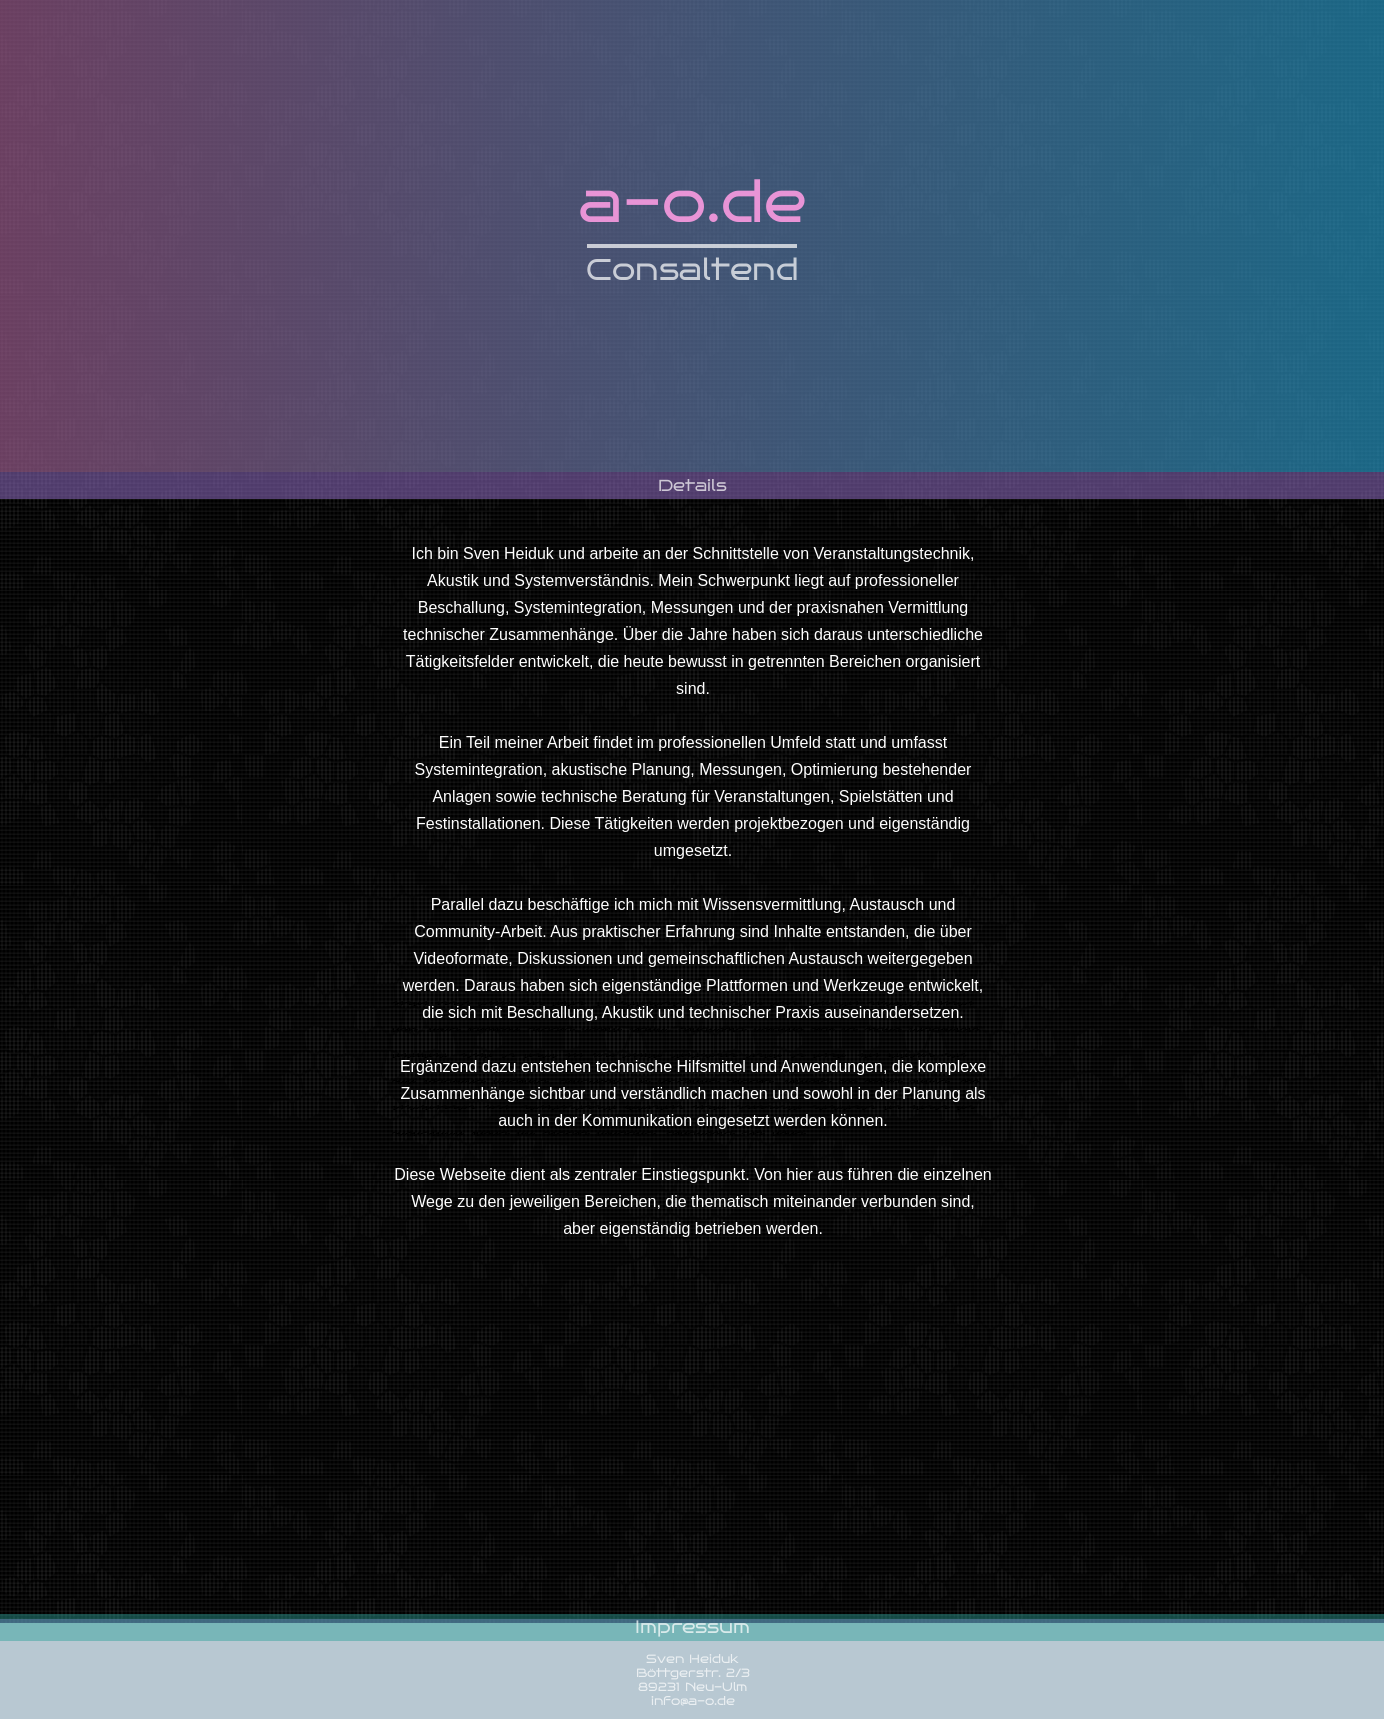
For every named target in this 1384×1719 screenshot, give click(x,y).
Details (692, 485)
